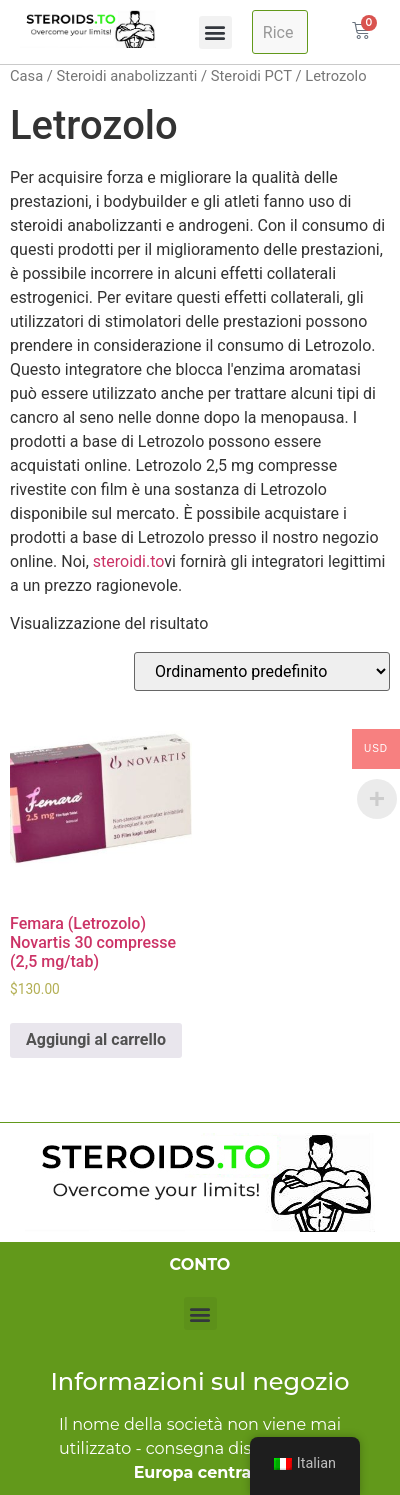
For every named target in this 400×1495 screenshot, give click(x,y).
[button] (215, 32)
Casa (26, 76)
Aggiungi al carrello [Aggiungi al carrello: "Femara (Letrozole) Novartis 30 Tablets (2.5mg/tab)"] (96, 1039)
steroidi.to (128, 561)
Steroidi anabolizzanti (127, 76)
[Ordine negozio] (262, 671)
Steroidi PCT (251, 76)
